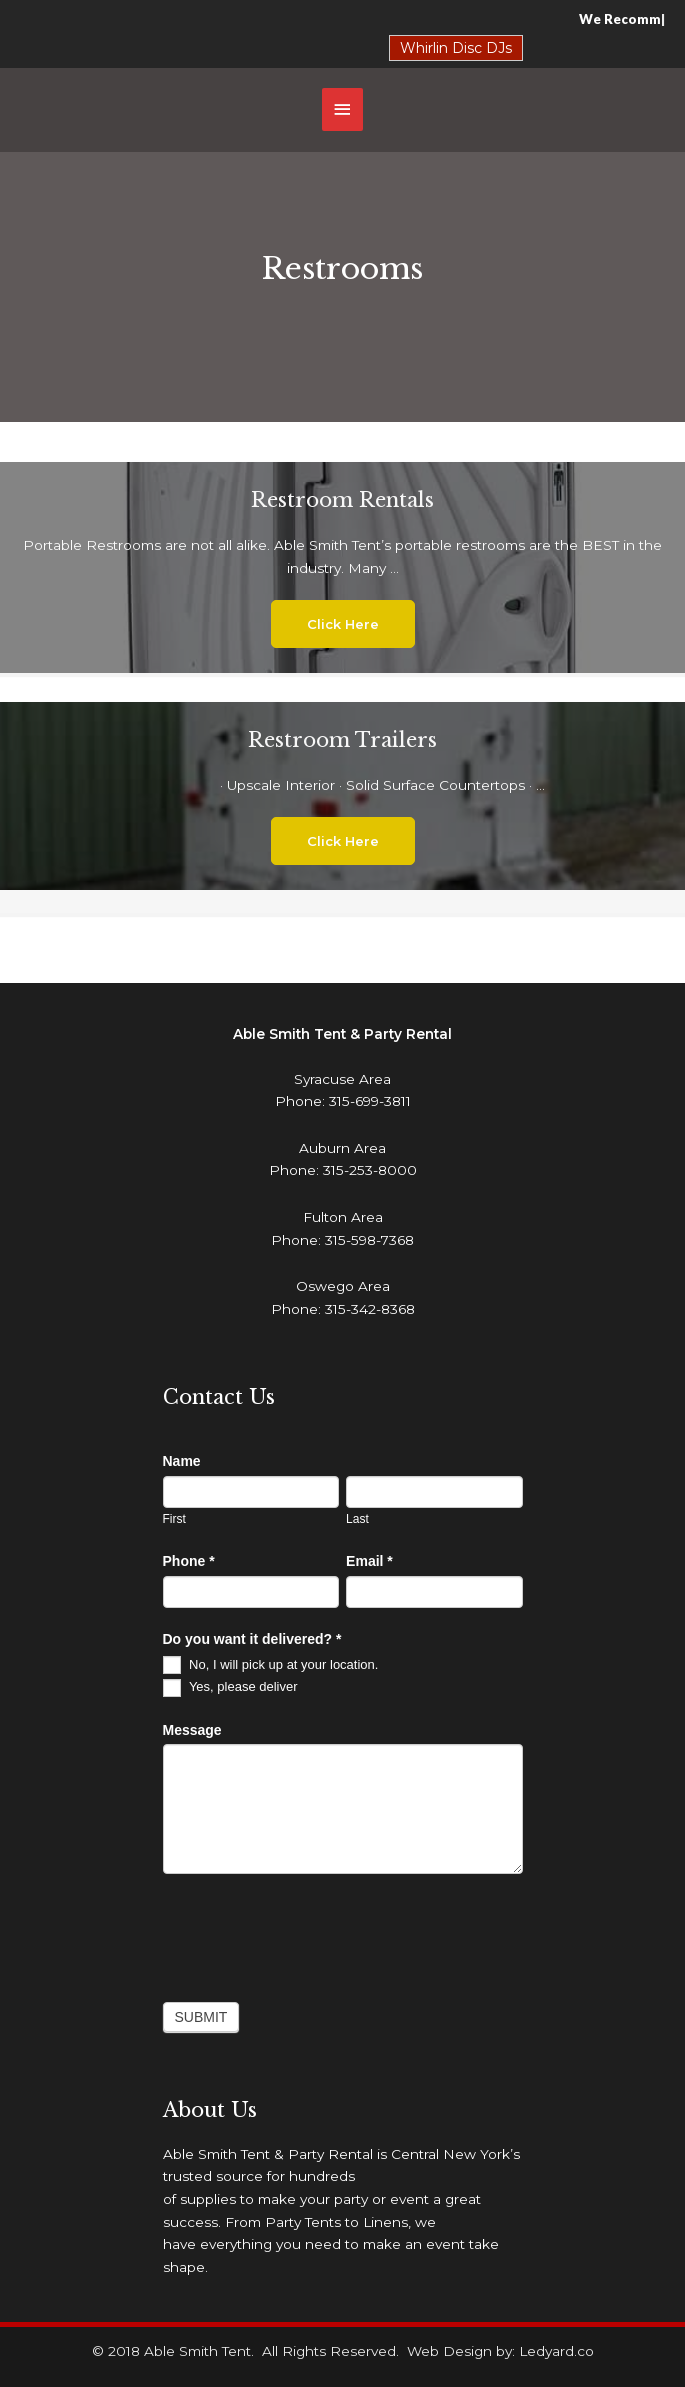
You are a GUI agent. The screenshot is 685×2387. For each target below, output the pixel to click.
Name (182, 1461)
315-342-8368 (370, 1309)
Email (369, 1561)
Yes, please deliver (230, 1686)
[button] (343, 624)
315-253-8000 (370, 1170)
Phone (189, 1561)
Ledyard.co (556, 2351)
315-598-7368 (369, 1240)
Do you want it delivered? (252, 1639)
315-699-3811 (370, 1101)
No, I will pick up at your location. (271, 1664)
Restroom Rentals (342, 500)
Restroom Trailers (342, 740)
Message (192, 1730)
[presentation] (315, 1933)
